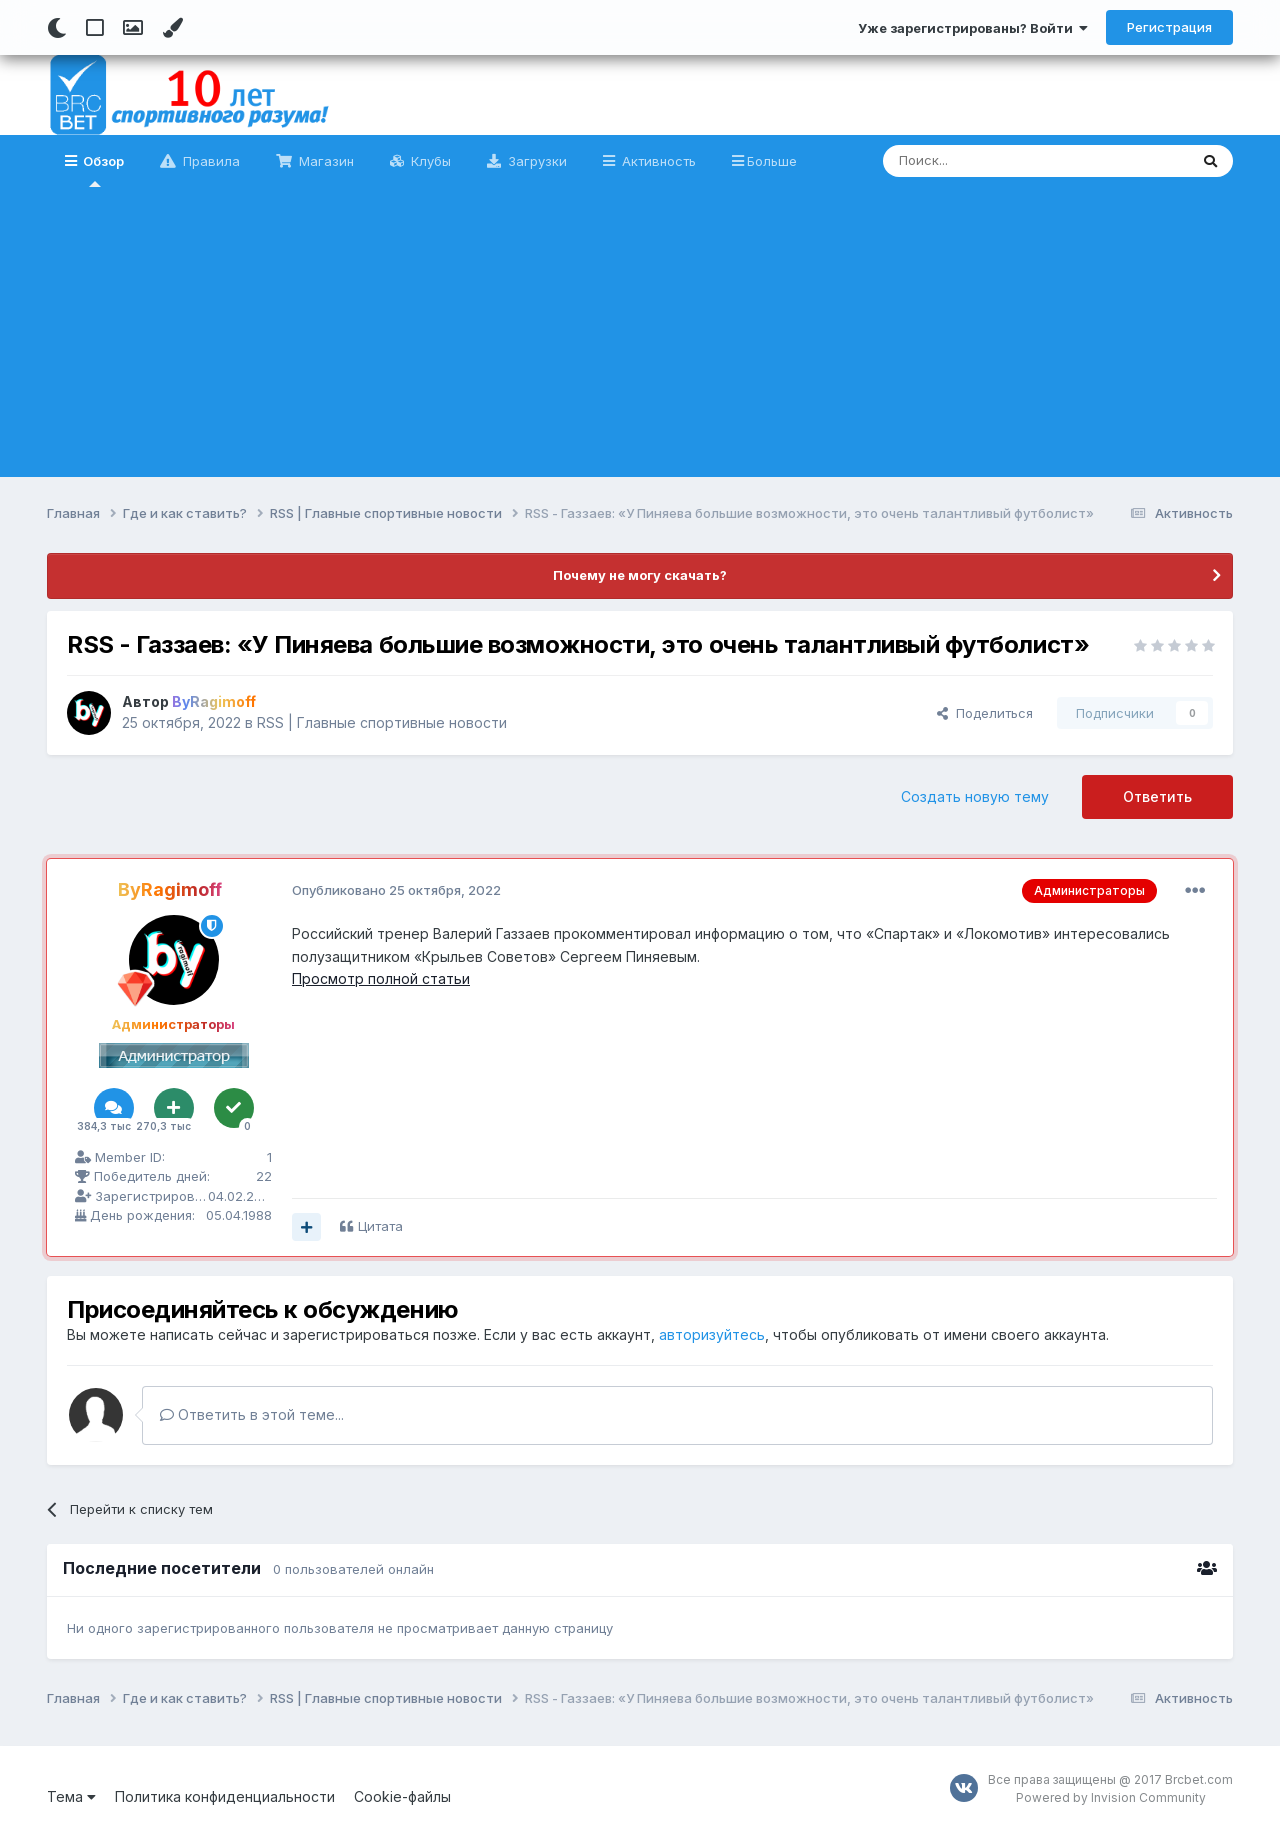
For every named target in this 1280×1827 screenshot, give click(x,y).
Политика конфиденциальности (225, 1796)
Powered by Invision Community (1111, 1797)
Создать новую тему (975, 796)
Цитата (380, 1226)
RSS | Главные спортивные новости (382, 722)
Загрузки (535, 161)
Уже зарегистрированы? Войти (973, 28)
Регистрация (1169, 27)
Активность (657, 161)
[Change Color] (172, 28)
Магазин (324, 161)
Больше (772, 161)
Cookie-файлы (402, 1796)
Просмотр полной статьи (381, 978)
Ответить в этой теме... (252, 1414)
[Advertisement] (640, 337)
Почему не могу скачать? (640, 575)
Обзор (102, 170)
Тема (71, 1796)
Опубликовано (396, 890)
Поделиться (985, 713)
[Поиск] (989, 161)
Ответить (1157, 796)
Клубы (429, 161)
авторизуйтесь (712, 1334)
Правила (209, 161)
